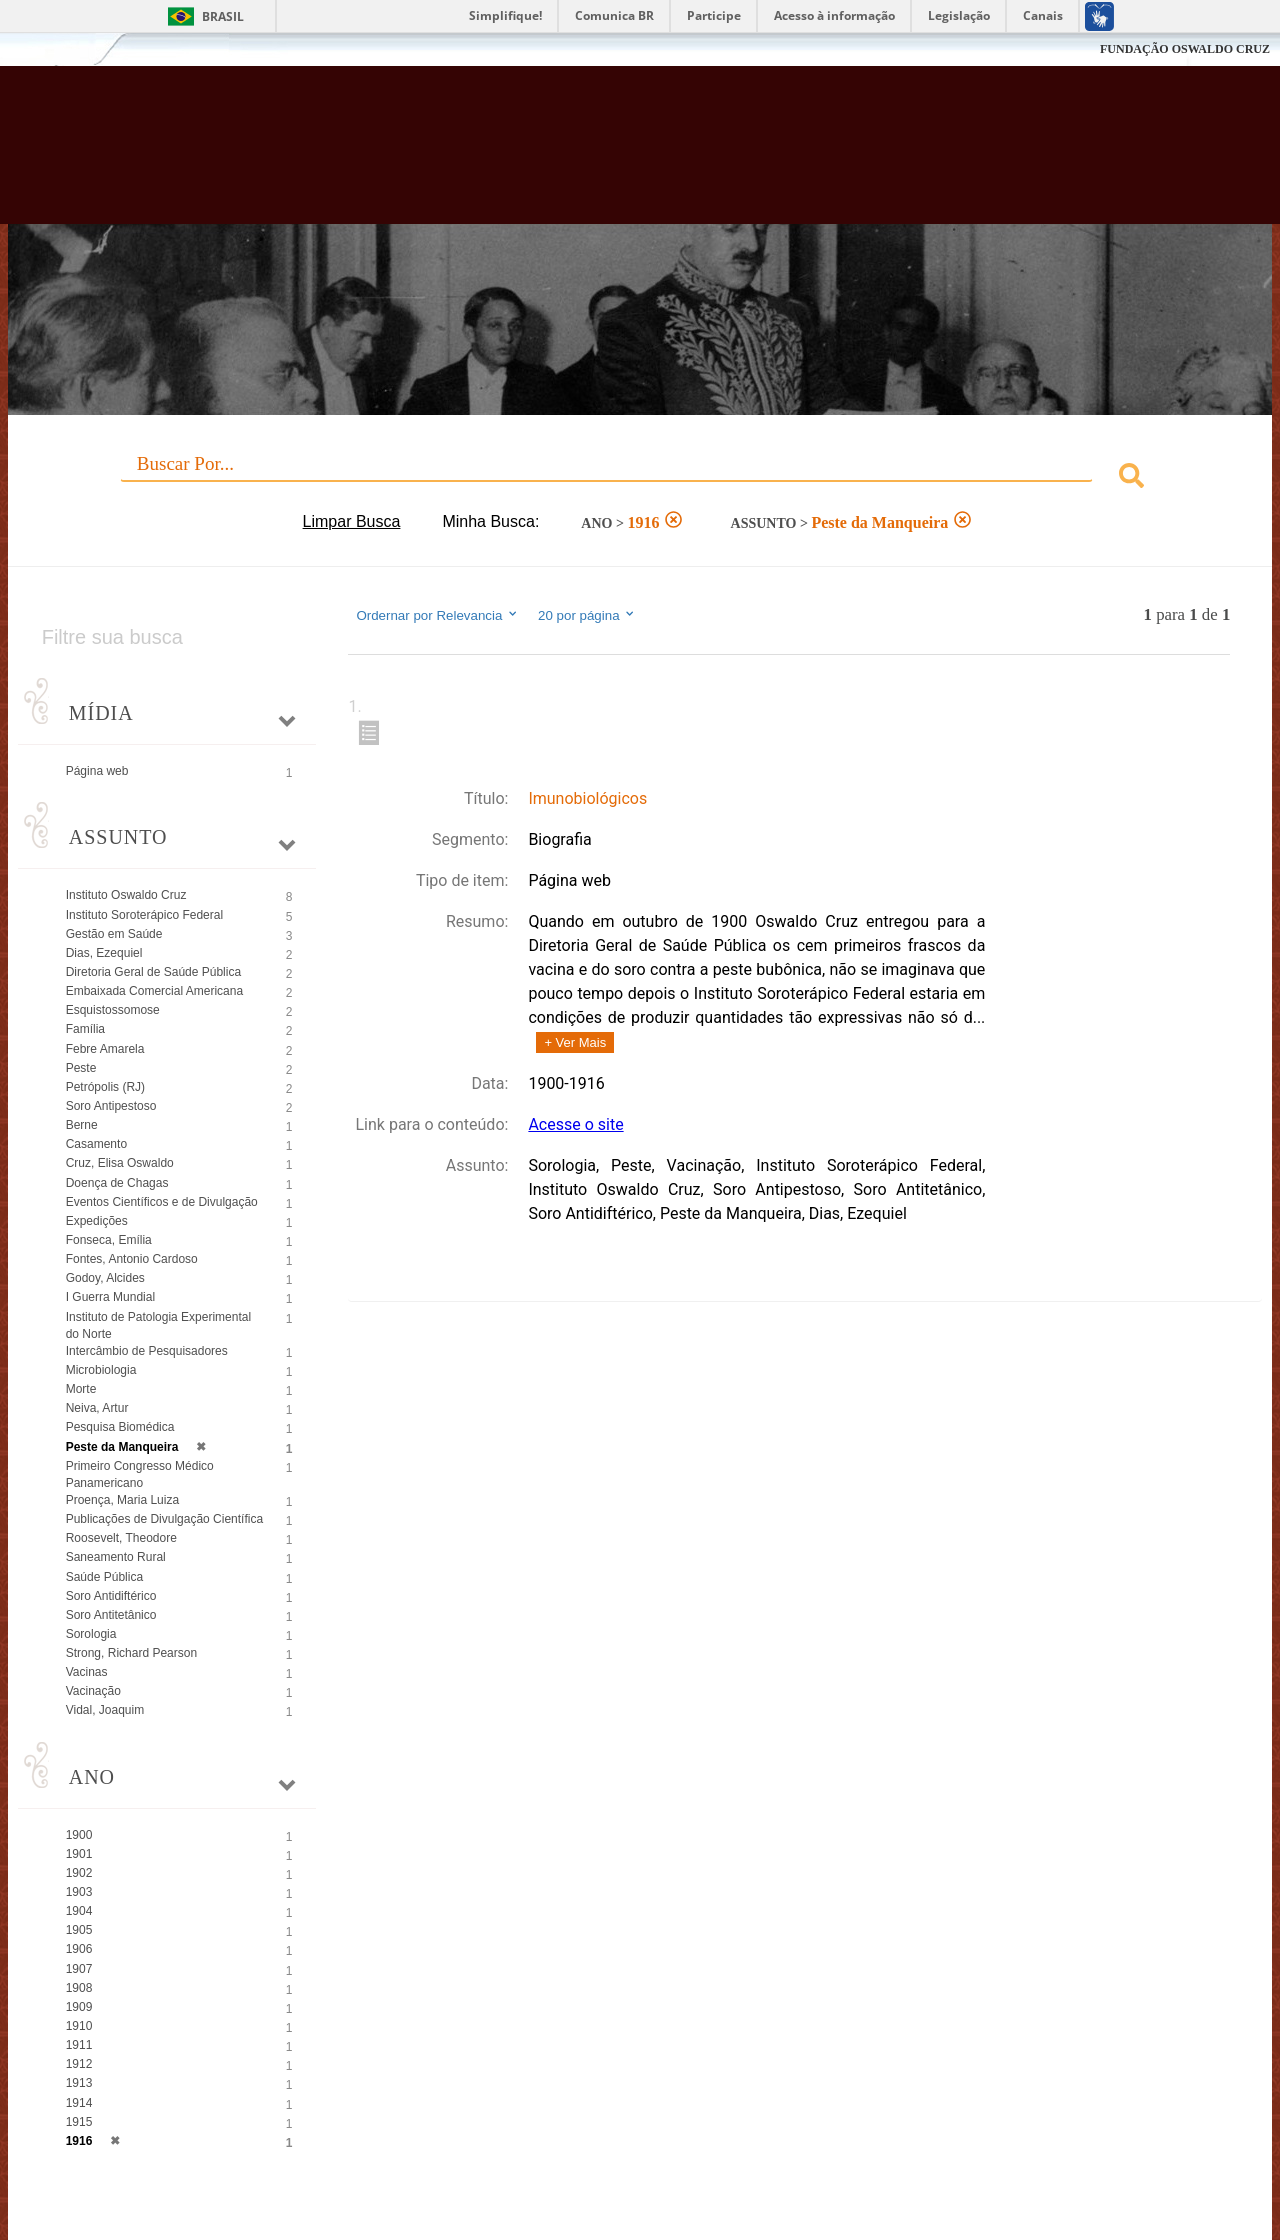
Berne (82, 1125)
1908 (79, 1988)
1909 (79, 2007)
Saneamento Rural (116, 1557)
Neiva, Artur (97, 1408)
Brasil (223, 16)
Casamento (96, 1144)
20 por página (587, 615)
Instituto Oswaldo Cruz (126, 895)
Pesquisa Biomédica (120, 1427)
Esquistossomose (113, 1010)
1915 (79, 2122)
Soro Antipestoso (111, 1106)
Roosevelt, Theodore (121, 1538)
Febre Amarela (105, 1049)
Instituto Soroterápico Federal (144, 915)
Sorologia (91, 1634)
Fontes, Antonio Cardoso (132, 1259)
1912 (79, 2064)
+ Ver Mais (575, 1042)
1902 (79, 1873)
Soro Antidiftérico (111, 1596)
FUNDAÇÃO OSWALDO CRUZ (1185, 49)
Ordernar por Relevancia (437, 615)
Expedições (97, 1221)
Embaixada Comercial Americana (154, 991)
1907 (79, 1969)
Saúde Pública (104, 1577)
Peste (81, 1068)
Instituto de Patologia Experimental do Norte (158, 1325)
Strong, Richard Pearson (131, 1653)
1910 (79, 2026)
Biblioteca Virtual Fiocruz (560, 155)
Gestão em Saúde (114, 934)
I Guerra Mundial (110, 1297)
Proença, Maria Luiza (122, 1500)
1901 (79, 1854)
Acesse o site (575, 1124)
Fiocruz (59, 49)
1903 (79, 1892)
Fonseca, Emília (109, 1240)
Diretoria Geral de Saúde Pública (153, 972)
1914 (79, 2103)
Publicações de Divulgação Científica (164, 1519)
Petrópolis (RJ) (105, 1087)
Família (85, 1029)
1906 (79, 1949)
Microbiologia (101, 1370)
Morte (81, 1389)
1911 (79, 2045)
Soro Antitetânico (111, 1615)
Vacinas (87, 1672)
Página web (97, 771)
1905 (79, 1930)
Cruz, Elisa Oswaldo (120, 1163)
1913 (79, 2083)
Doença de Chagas (117, 1183)
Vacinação (93, 1691)
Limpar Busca (352, 521)
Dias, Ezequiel (104, 953)
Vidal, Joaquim (105, 1710)
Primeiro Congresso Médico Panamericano (140, 1474)
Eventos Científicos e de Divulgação (162, 1202)
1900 (79, 1835)
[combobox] (640, 478)
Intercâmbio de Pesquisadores (147, 1351)
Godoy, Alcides (105, 1278)
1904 (79, 1911)
